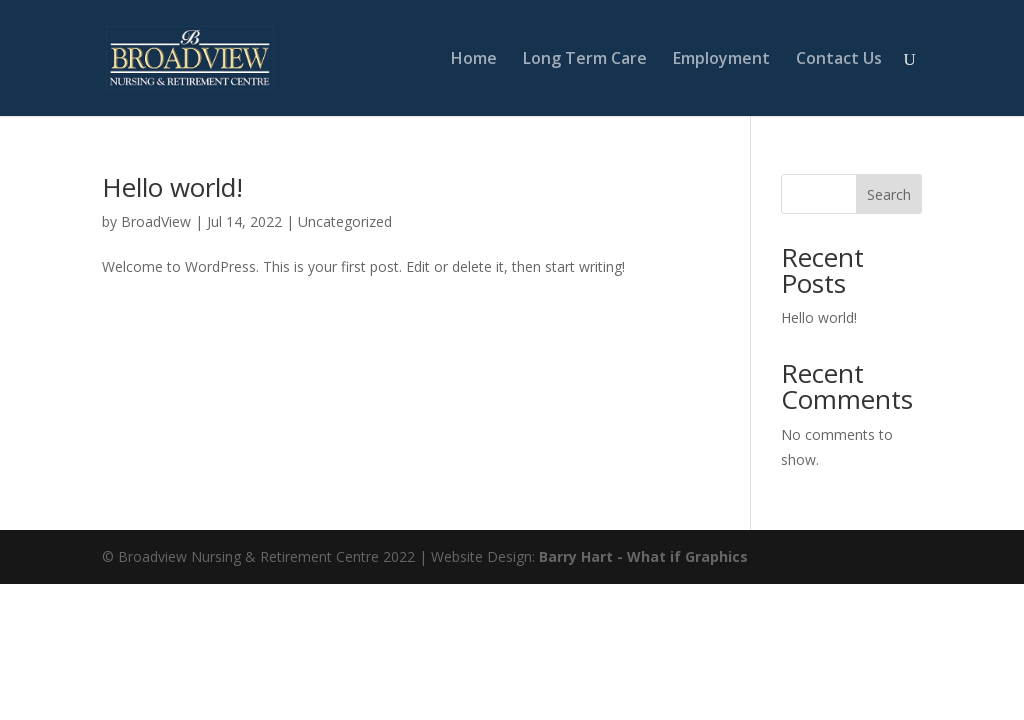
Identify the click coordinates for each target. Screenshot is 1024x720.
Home (474, 60)
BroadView (156, 221)
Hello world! (172, 187)
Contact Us (839, 60)
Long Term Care (585, 60)
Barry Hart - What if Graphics (643, 556)
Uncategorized (345, 221)
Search (889, 194)
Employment (721, 60)
